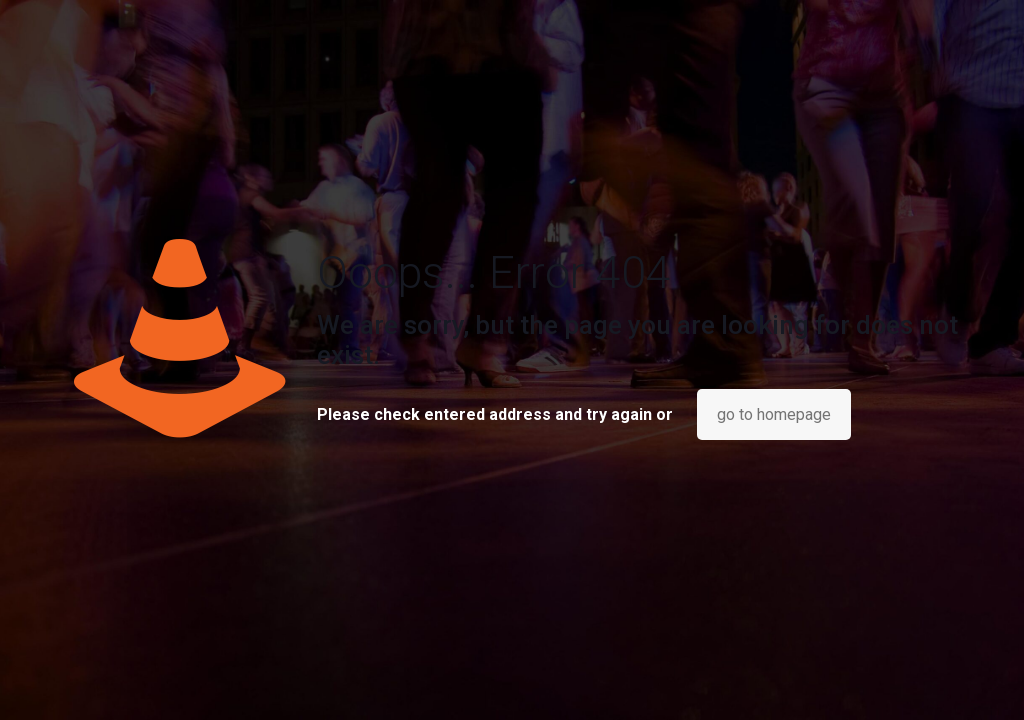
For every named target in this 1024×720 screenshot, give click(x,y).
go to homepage (774, 414)
